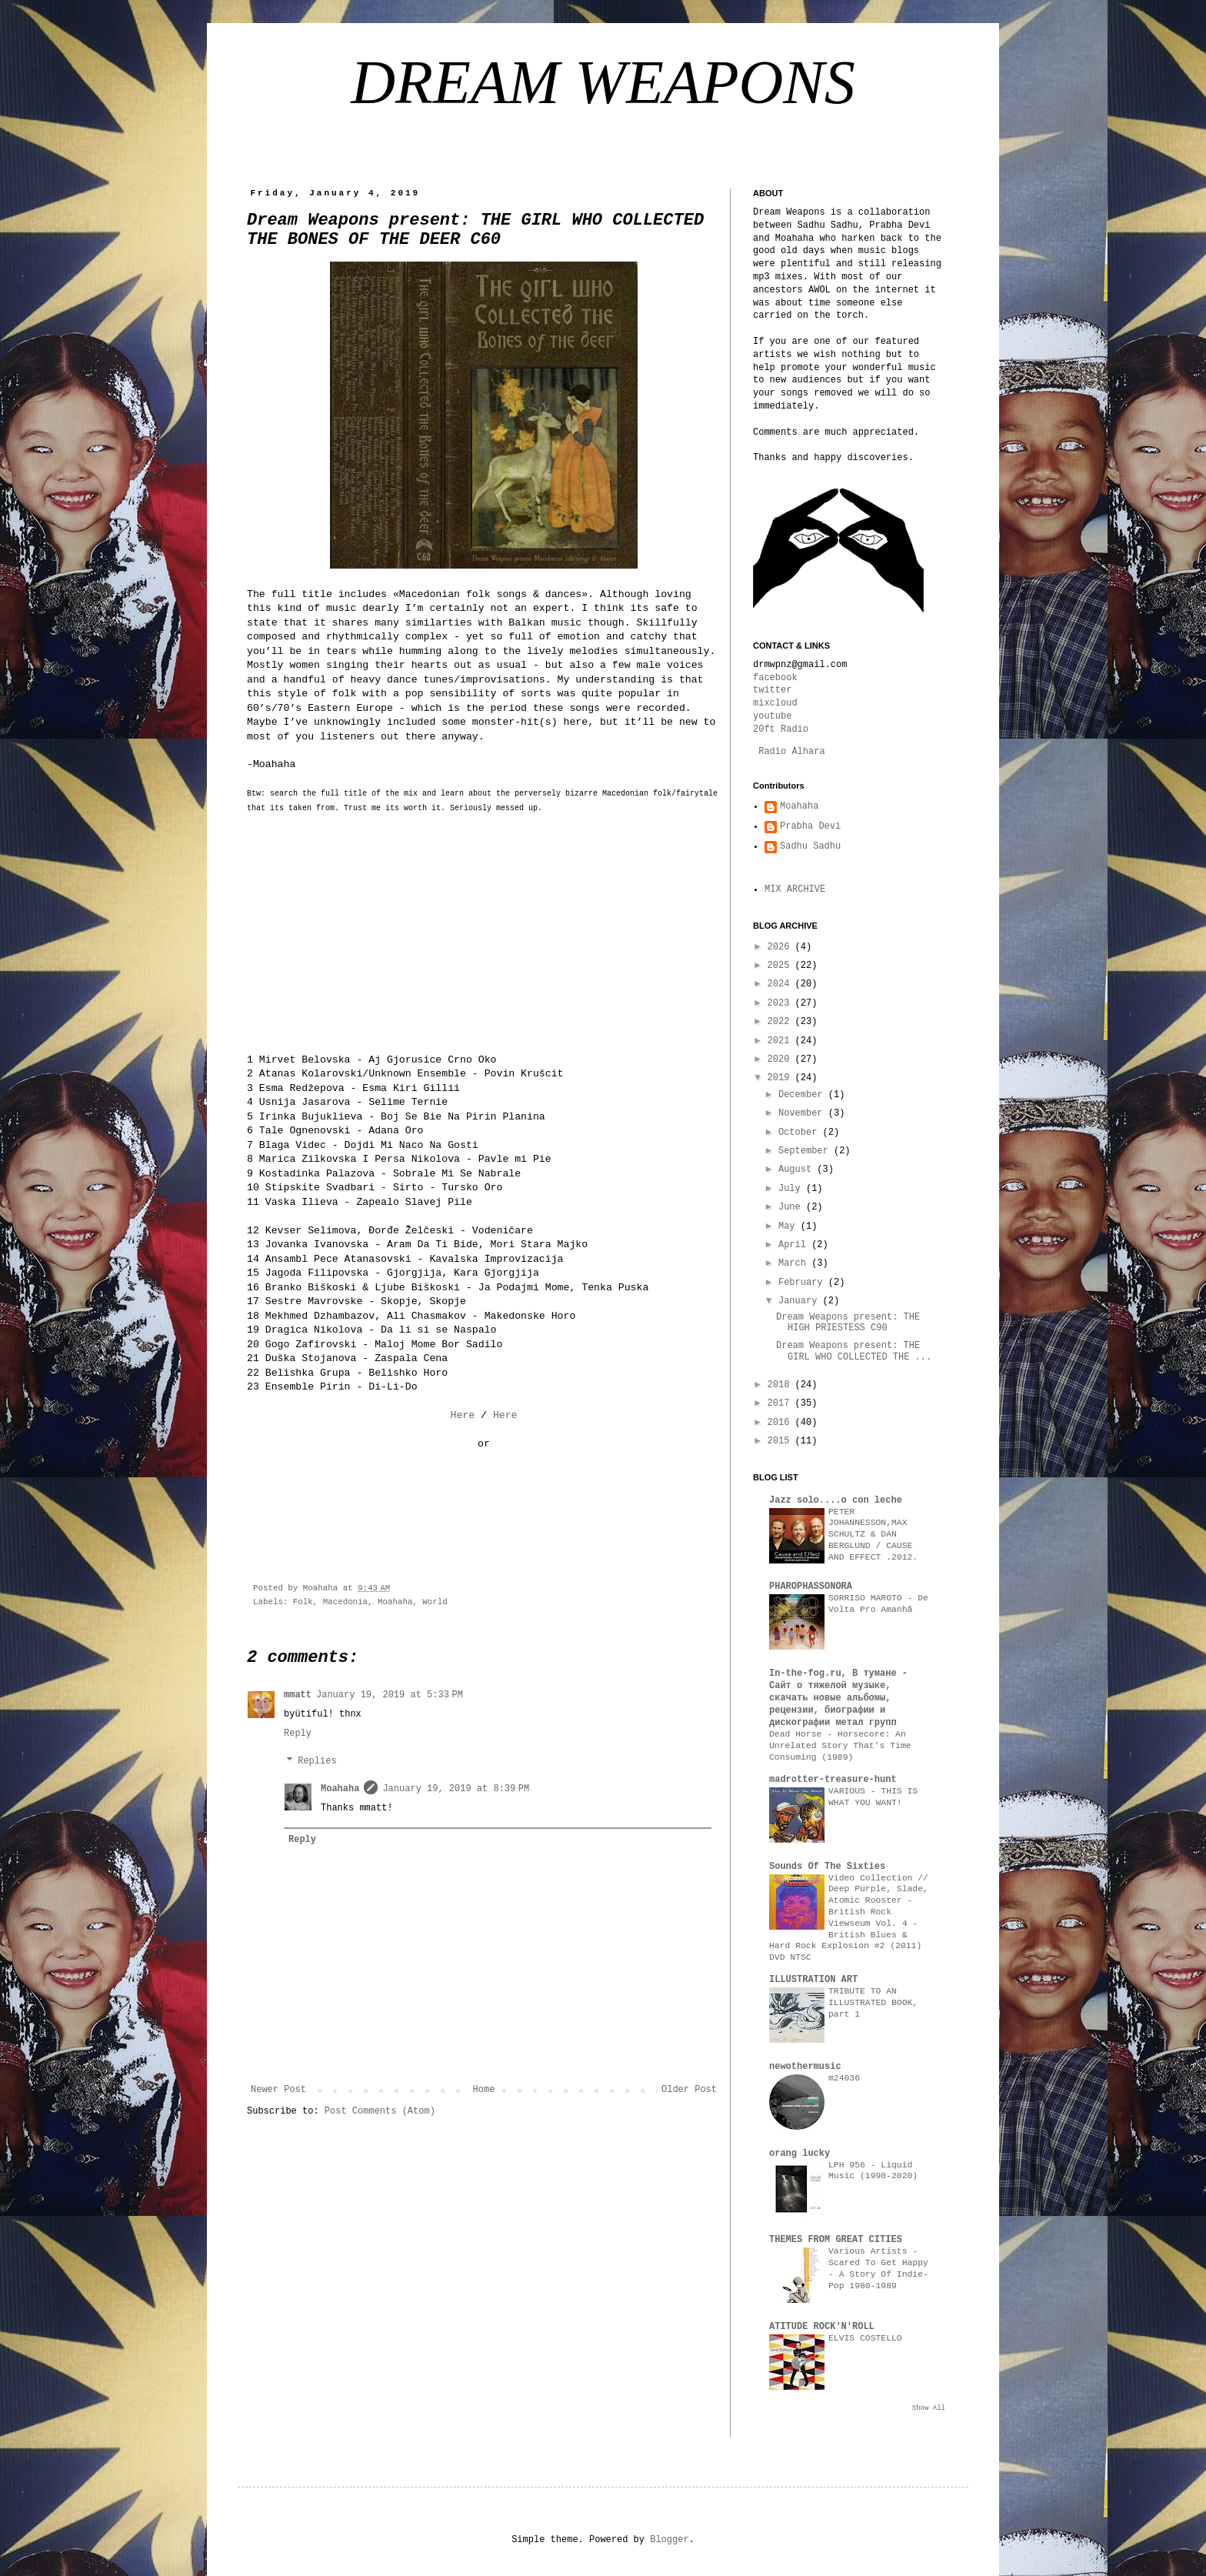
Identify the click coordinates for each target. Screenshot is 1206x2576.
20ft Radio (780, 729)
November (803, 1113)
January (800, 1301)
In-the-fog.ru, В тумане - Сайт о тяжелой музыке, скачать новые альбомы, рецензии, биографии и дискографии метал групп (838, 1698)
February (803, 1282)
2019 (781, 1078)
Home (484, 2089)
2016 (781, 1422)
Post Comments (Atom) (380, 2111)
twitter (772, 690)
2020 (781, 1059)
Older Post (689, 2089)
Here (462, 1415)
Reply (297, 1733)
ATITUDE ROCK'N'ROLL (822, 2326)
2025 (781, 965)
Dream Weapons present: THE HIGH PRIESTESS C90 (848, 1322)
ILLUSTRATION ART (813, 1979)
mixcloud (775, 703)
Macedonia (345, 1602)
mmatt (297, 1695)
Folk (303, 1602)
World (434, 1602)
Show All (928, 2408)
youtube (772, 716)
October (800, 1132)
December (803, 1094)
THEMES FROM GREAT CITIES (835, 2239)
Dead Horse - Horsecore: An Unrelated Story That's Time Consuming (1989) (840, 1746)
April (794, 1245)
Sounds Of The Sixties (827, 1866)
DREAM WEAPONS (603, 82)
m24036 (844, 2078)
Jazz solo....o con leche (835, 1500)
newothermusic (805, 2066)
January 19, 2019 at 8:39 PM (455, 1789)
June (792, 1207)
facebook (775, 677)
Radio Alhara (791, 751)
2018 (781, 1385)
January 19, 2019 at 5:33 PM (389, 1695)
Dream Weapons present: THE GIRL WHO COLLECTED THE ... (853, 1351)
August (797, 1169)
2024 (781, 984)
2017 (781, 1403)
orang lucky (799, 2153)
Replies (317, 1762)
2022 (781, 1021)
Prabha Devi (810, 826)
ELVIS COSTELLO (865, 2338)
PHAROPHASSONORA (810, 1586)
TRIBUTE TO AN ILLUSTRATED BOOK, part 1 (873, 2003)
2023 (781, 1003)
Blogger (669, 2539)
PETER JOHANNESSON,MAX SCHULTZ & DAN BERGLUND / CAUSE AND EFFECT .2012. (873, 1534)
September (806, 1151)
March (794, 1263)
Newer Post (278, 2089)
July (792, 1188)
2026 (781, 947)
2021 (781, 1041)
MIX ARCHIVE (795, 889)
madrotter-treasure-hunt (833, 1779)
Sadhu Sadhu (810, 846)
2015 (781, 1441)
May (789, 1226)
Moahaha (395, 1602)
